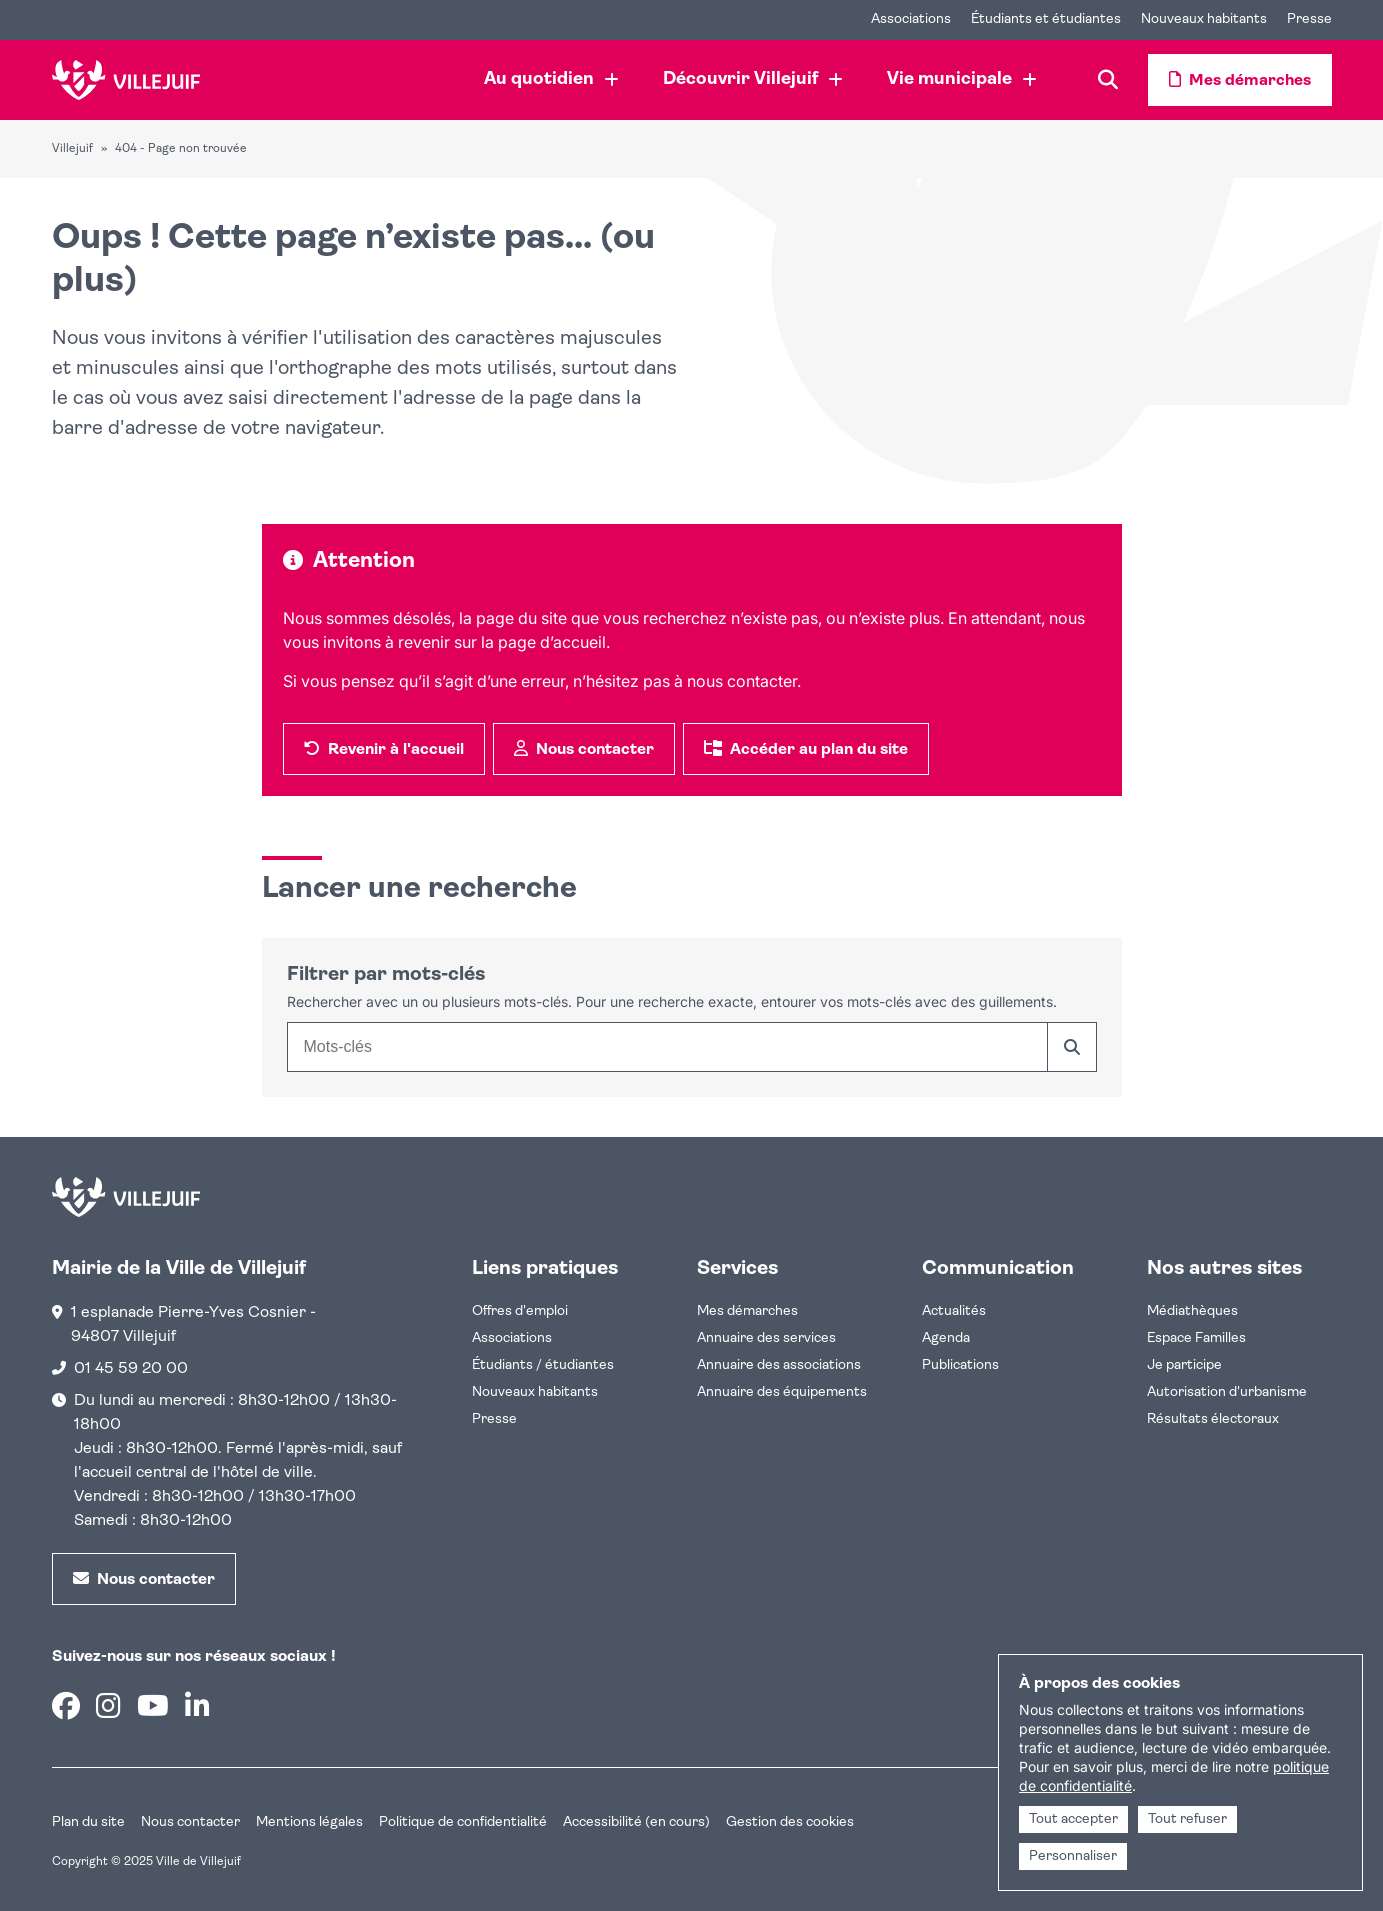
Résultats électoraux (1213, 1419)
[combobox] (667, 1047)
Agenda (946, 1338)
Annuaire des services (766, 1338)
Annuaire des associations (779, 1365)
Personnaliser (1073, 1856)
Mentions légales (309, 1822)
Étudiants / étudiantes (543, 1365)
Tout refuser (1187, 1819)
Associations (512, 1338)
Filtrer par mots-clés (386, 975)
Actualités (954, 1311)
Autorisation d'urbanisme (1227, 1392)
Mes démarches (747, 1311)
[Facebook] (66, 1710)
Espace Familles (1196, 1338)
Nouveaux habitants (535, 1392)
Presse (494, 1419)
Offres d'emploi (520, 1311)
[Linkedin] (197, 1710)
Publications (960, 1365)
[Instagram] (108, 1710)
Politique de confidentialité (463, 1822)
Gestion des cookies (790, 1822)
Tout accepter (1073, 1819)
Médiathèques (1192, 1311)
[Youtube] (153, 1710)
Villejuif (72, 149)
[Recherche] (1108, 80)
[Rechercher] (1072, 1047)
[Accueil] (126, 80)
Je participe (1184, 1365)
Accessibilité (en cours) (636, 1822)
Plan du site (88, 1822)
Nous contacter (190, 1822)
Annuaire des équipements (782, 1392)
